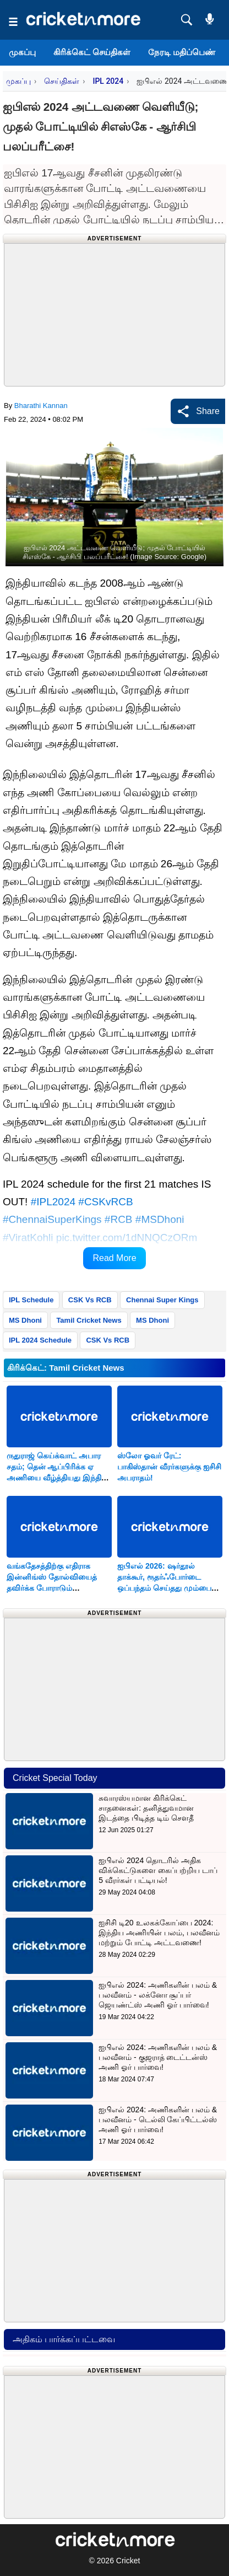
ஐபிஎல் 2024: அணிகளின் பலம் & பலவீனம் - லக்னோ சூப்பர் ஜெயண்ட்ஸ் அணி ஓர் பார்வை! (158, 1995)
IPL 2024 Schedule (40, 1340)
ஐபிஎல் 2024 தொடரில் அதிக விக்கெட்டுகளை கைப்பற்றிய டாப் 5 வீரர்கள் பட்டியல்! (158, 1870)
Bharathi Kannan (41, 405)
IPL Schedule (31, 1300)
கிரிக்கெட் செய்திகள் (91, 52)
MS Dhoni (25, 1320)
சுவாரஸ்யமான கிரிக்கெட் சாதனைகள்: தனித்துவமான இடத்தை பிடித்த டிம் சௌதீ (146, 1808)
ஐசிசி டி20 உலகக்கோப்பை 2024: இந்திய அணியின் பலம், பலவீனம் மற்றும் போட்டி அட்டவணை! (159, 1932)
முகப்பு (22, 52)
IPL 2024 (107, 81)
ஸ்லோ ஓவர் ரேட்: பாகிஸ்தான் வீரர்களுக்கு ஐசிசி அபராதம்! (169, 1466)
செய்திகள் (61, 81)
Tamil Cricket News (88, 1320)
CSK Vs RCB (90, 1300)
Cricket (128, 2560)
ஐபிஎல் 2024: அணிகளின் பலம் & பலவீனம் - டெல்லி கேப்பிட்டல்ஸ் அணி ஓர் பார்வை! (158, 2119)
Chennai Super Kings (162, 1300)
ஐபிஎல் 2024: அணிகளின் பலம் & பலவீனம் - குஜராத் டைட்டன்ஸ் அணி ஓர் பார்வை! (158, 2057)
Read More (114, 1258)
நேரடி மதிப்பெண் (181, 52)
